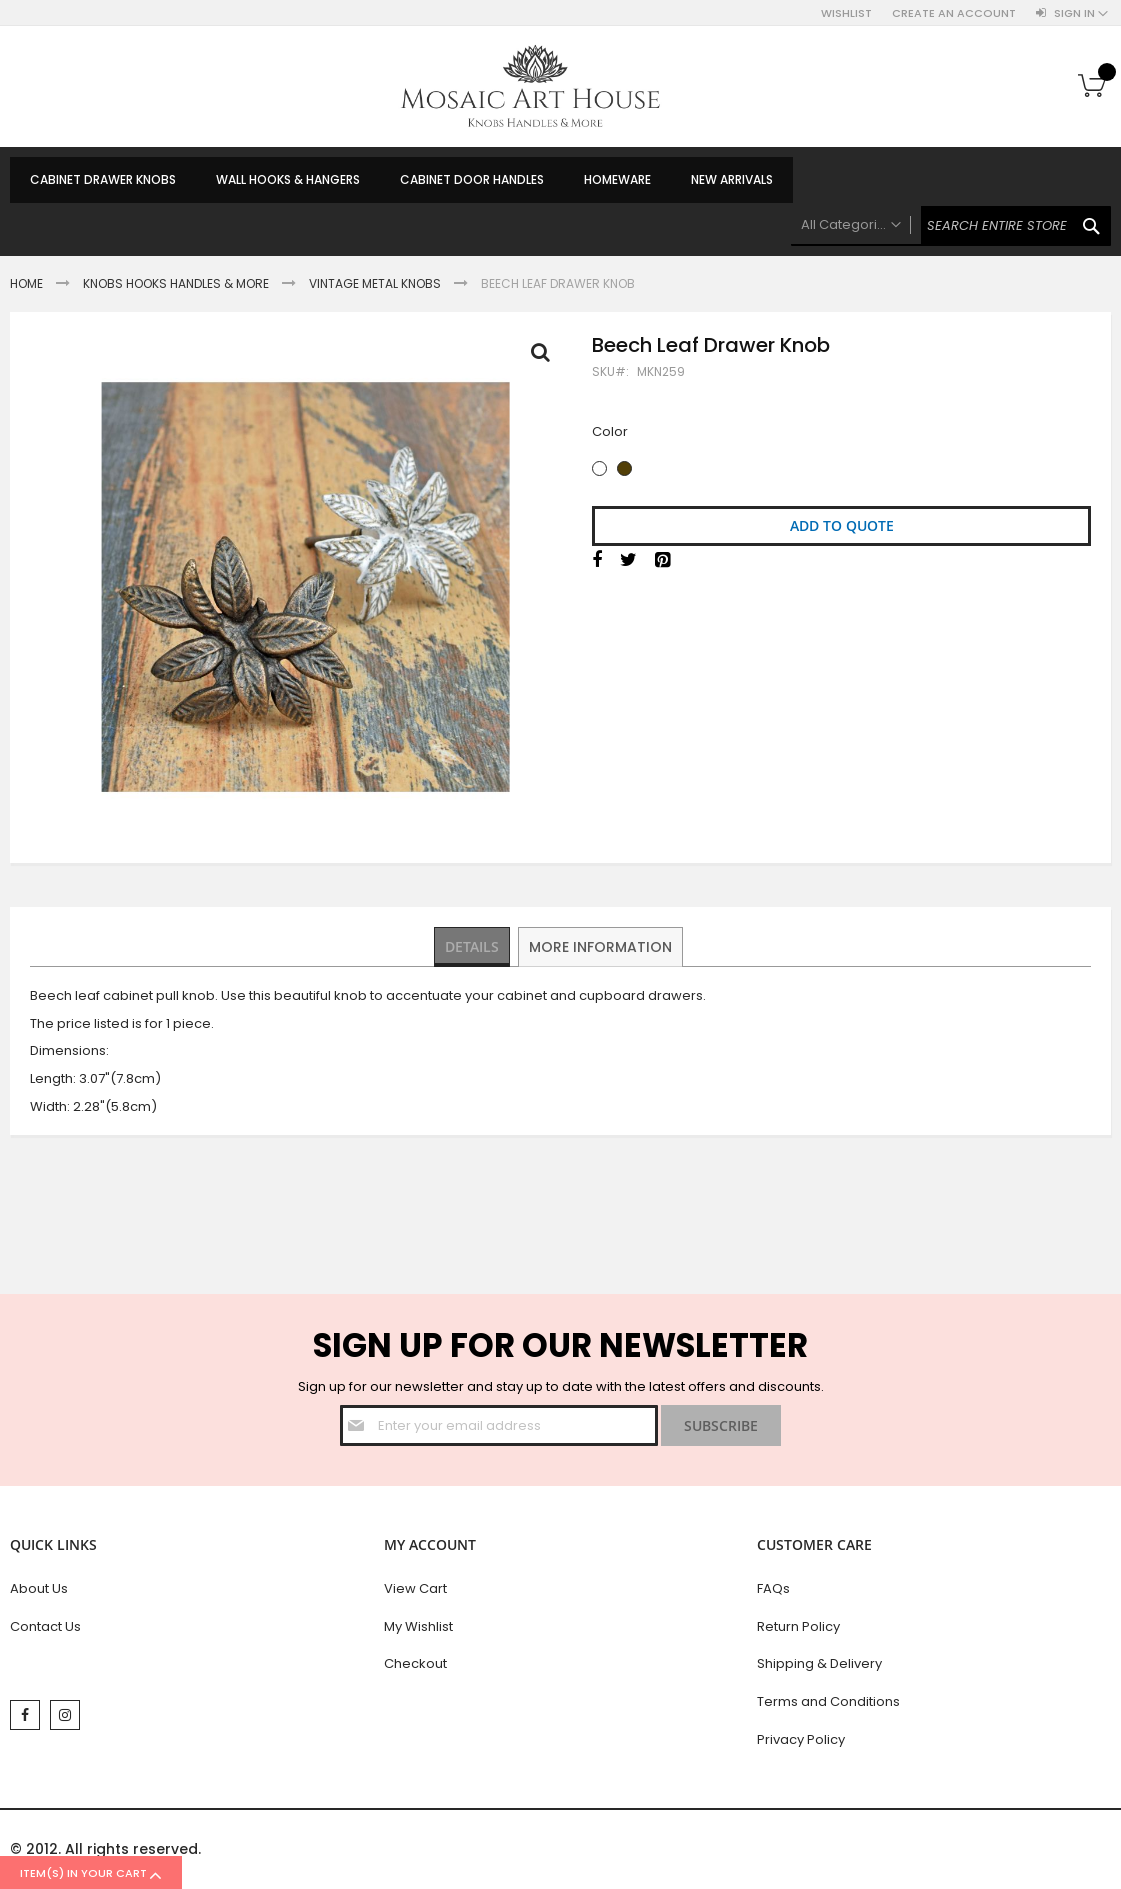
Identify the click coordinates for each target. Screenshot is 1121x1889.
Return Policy (798, 1626)
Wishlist (846, 13)
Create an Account (954, 13)
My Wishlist (418, 1626)
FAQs (773, 1588)
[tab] (472, 947)
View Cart (415, 1588)
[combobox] (951, 226)
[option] (599, 468)
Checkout (415, 1663)
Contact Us (45, 1626)
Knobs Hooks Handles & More (176, 283)
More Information (601, 946)
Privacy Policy (801, 1739)
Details (472, 946)
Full (546, 357)
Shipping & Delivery (819, 1663)
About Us (39, 1588)
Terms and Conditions (828, 1701)
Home (26, 283)
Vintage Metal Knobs (375, 283)
